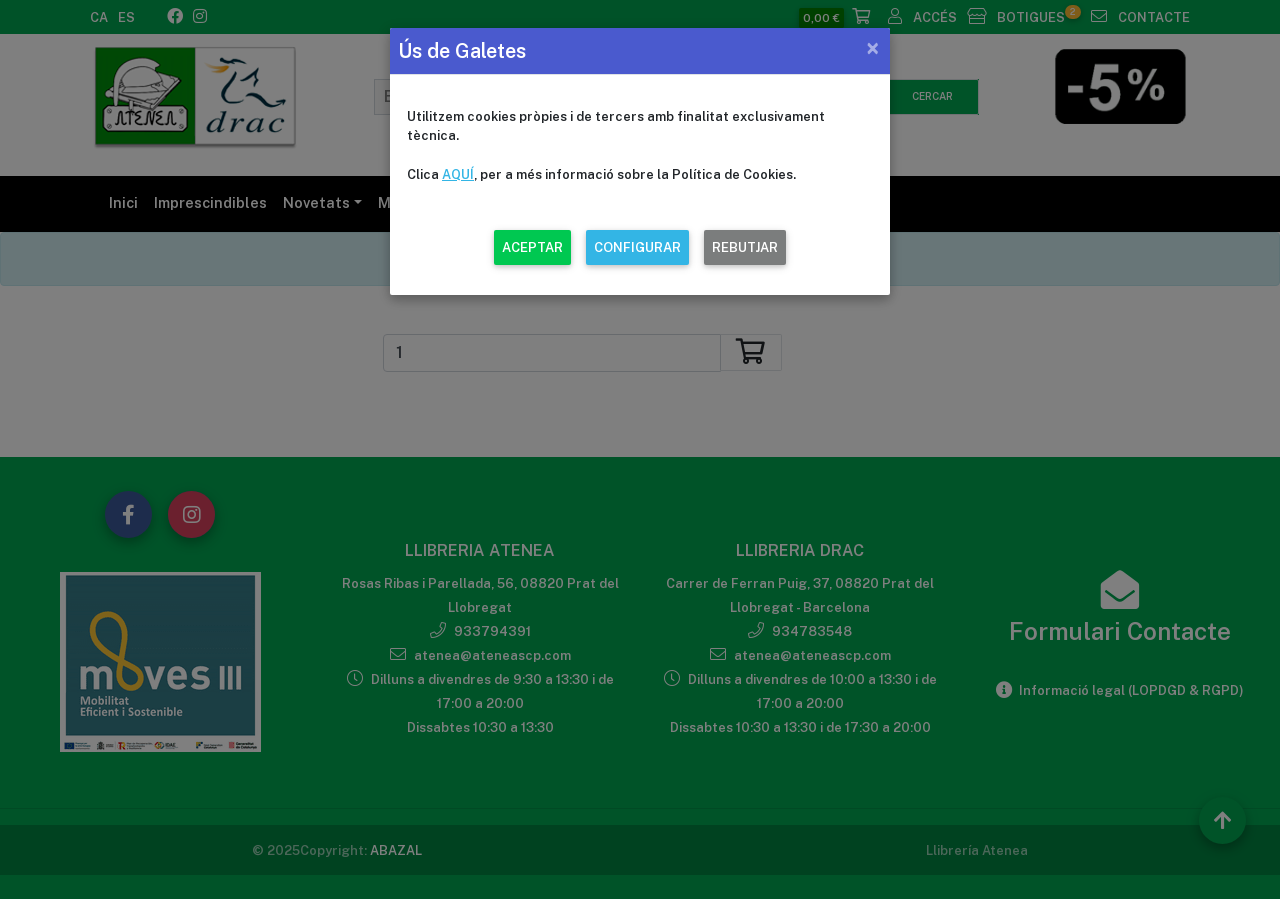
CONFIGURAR (637, 247)
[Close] (872, 48)
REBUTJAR (745, 247)
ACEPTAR (532, 247)
